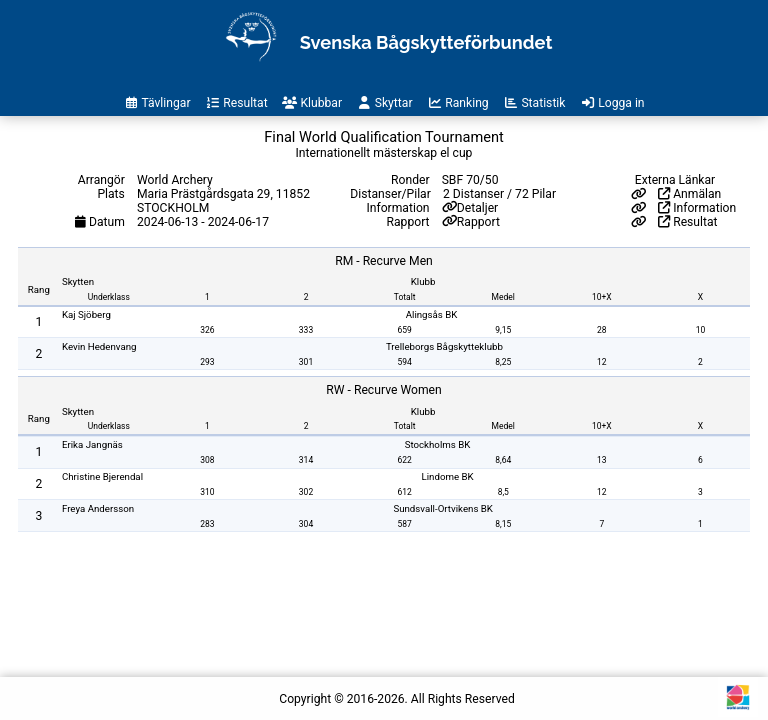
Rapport (478, 222)
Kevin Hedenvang (99, 346)
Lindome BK (448, 476)
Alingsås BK (432, 314)
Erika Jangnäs (92, 444)
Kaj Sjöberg (86, 314)
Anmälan (689, 194)
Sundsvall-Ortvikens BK (443, 508)
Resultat (687, 222)
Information (697, 208)
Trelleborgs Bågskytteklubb (444, 346)
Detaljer (477, 208)
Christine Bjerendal (102, 476)
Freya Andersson (98, 508)
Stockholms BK (438, 444)
